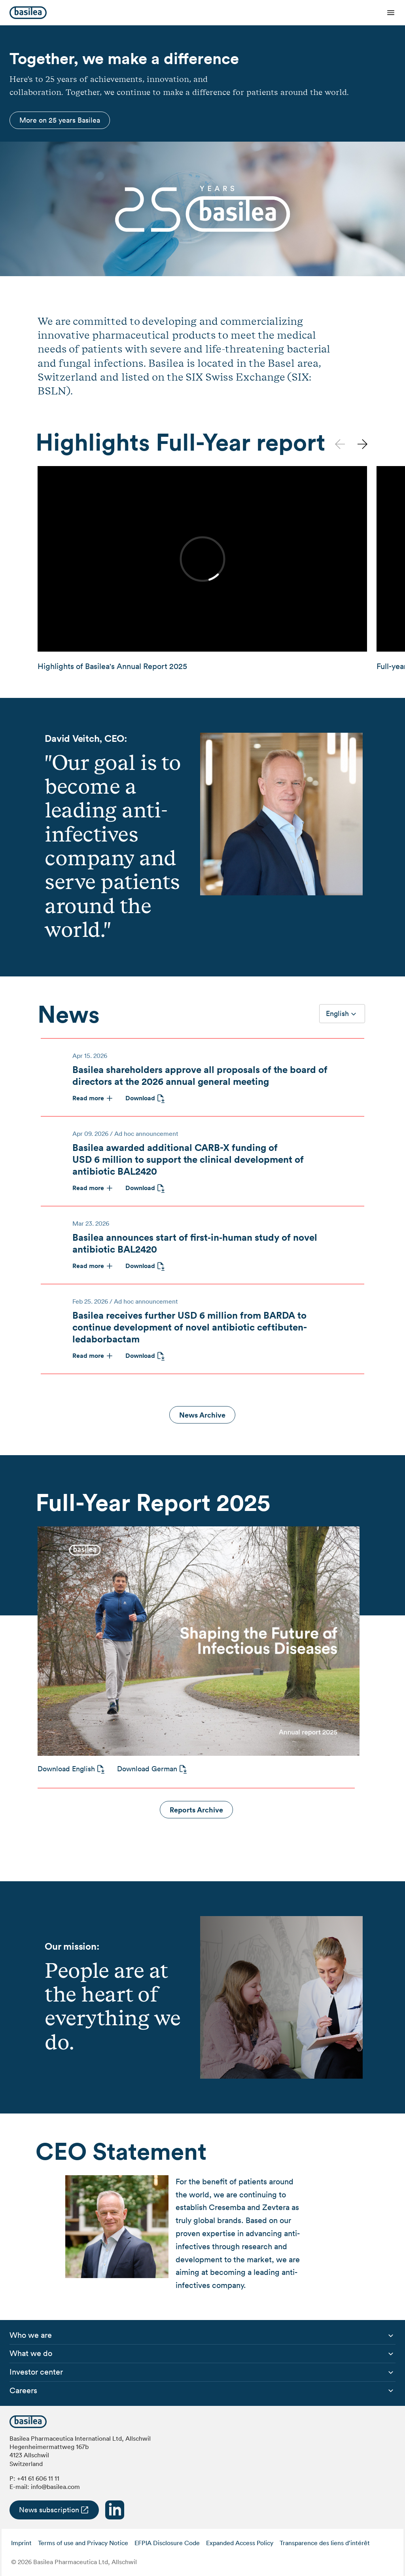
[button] (362, 444)
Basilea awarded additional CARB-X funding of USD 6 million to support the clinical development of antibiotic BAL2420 (188, 1159)
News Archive (202, 1415)
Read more (88, 1098)
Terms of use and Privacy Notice (83, 2543)
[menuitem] (30, 2335)
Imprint (21, 2543)
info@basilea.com (55, 2487)
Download (140, 1098)
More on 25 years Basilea (59, 120)
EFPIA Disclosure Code (167, 2543)
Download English (66, 1768)
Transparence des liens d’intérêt (325, 2543)
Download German (147, 1768)
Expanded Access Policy (239, 2543)
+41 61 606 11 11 (38, 2478)
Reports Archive (196, 1809)
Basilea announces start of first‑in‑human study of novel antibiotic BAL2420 (194, 1243)
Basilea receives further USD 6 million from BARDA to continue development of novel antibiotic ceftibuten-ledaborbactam (189, 1327)
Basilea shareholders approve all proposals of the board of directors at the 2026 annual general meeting (199, 1075)
